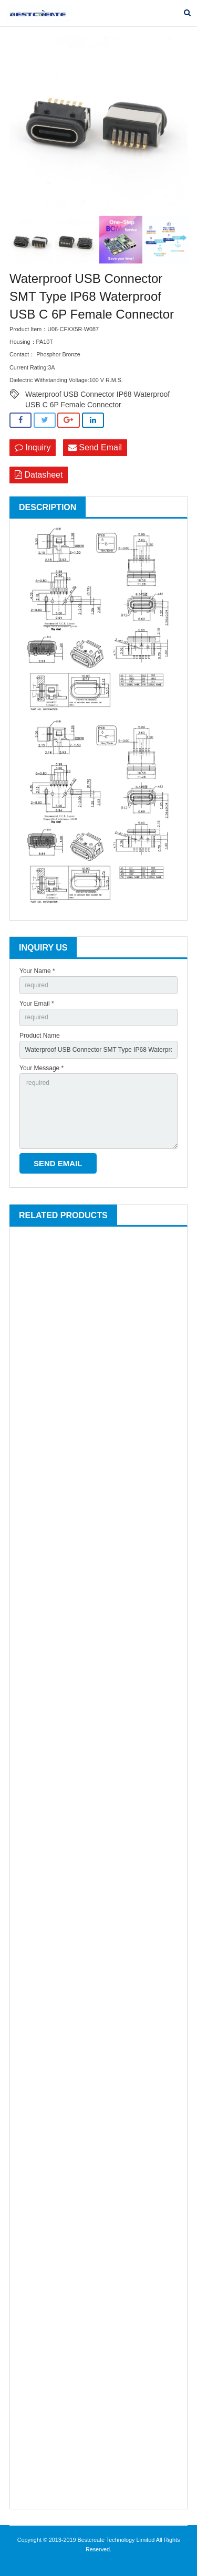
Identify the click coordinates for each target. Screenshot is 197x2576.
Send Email (95, 447)
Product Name (39, 1035)
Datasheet (39, 474)
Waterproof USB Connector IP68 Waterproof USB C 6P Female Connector (97, 394)
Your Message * (41, 1068)
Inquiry (32, 447)
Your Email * (36, 1003)
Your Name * (37, 971)
